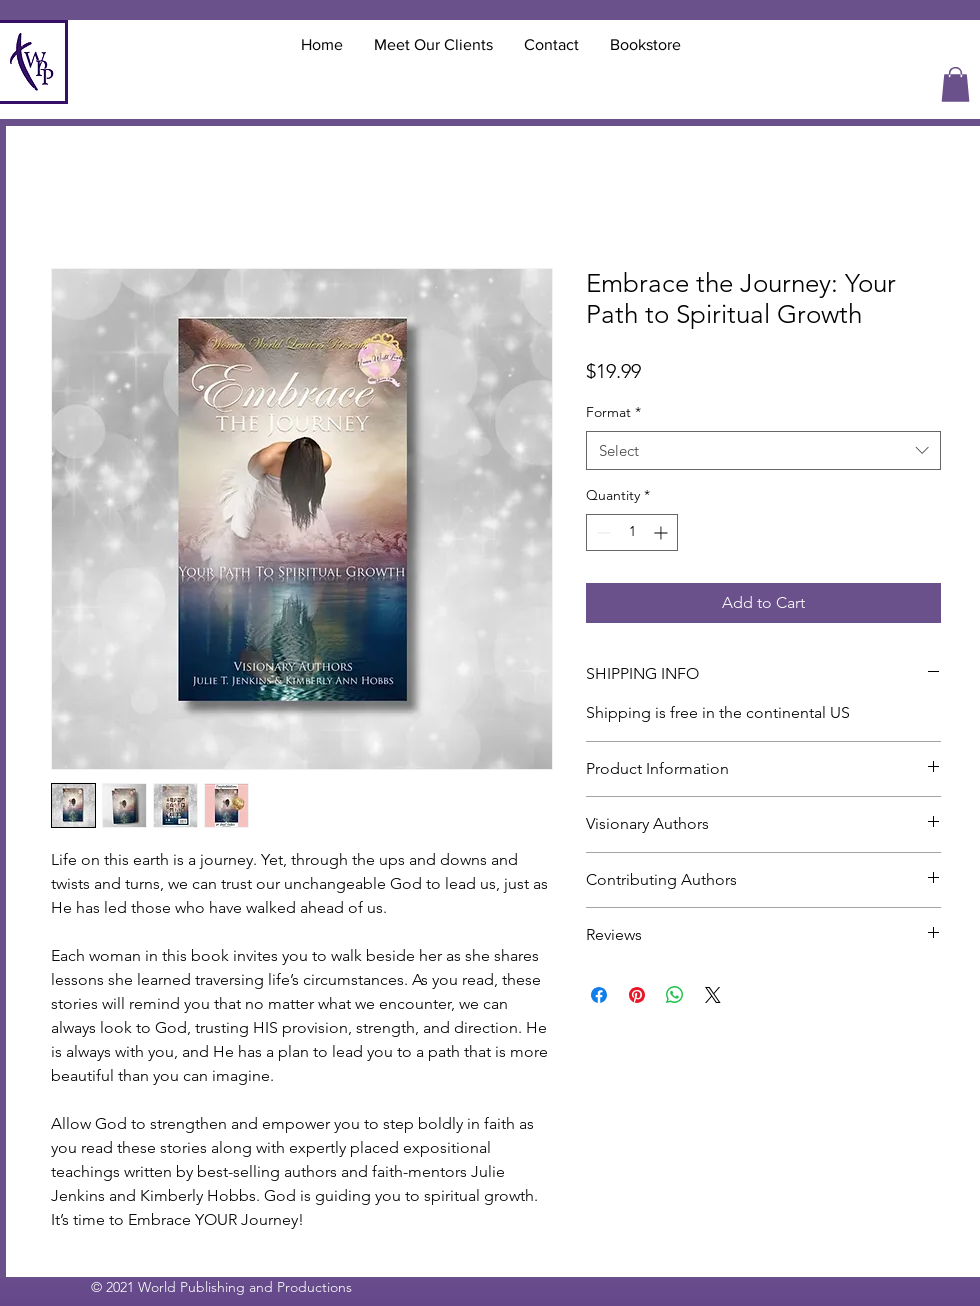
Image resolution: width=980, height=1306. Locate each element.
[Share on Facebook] (599, 995)
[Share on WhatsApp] (675, 995)
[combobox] (763, 450)
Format (613, 412)
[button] (955, 84)
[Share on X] (713, 995)
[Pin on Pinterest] (637, 995)
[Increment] (662, 532)
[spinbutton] (632, 532)
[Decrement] (601, 532)
